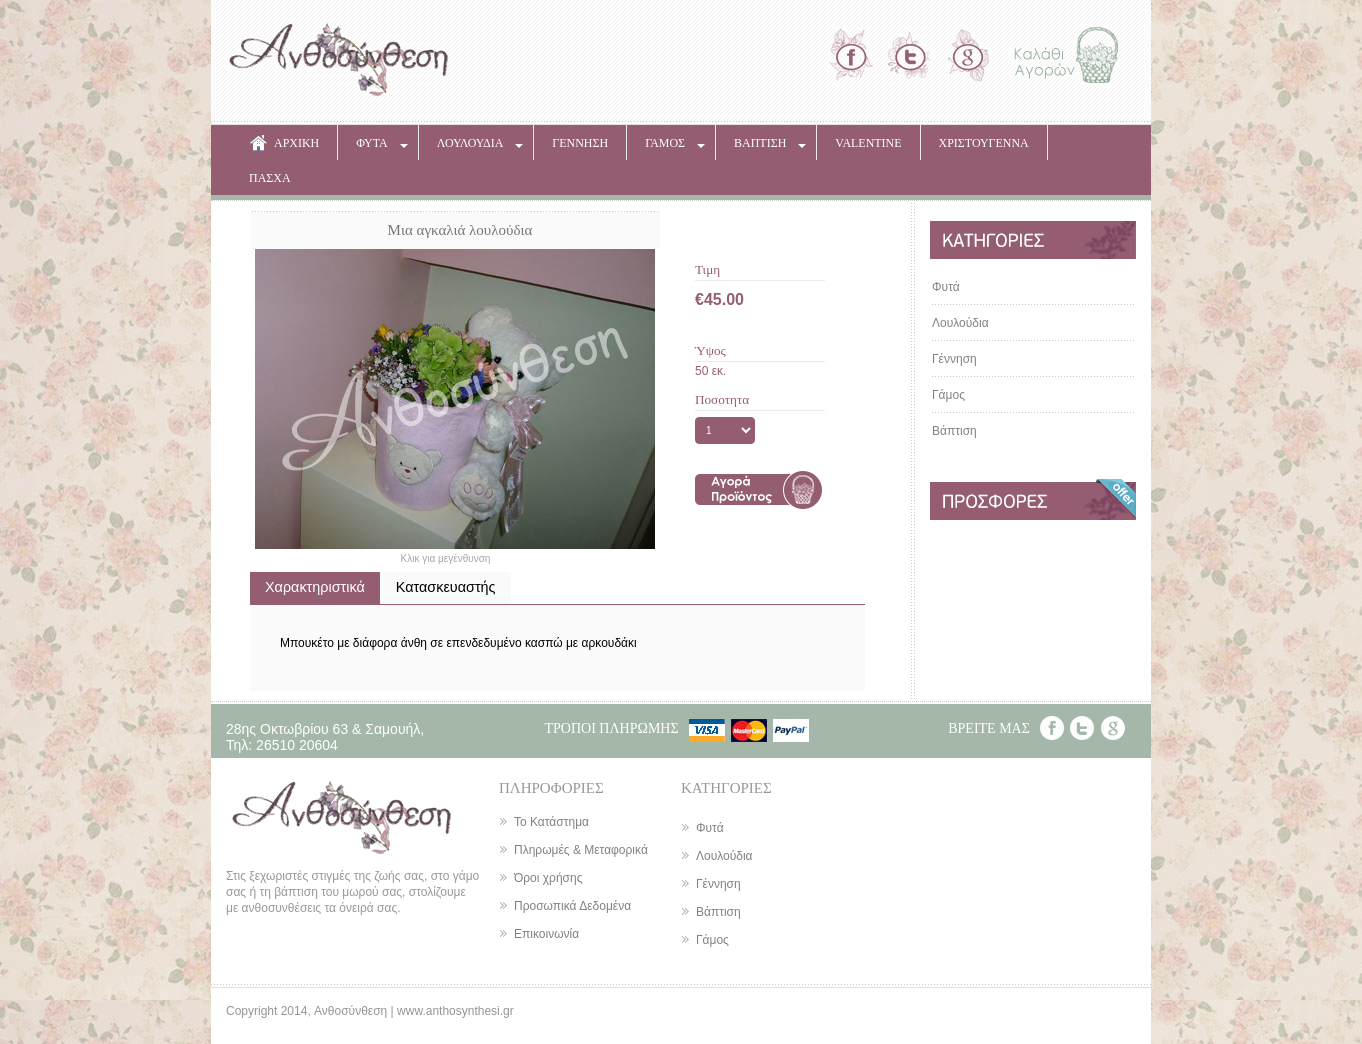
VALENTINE (868, 143)
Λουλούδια (960, 323)
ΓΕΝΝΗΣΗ (580, 143)
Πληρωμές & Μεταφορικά (581, 850)
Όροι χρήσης (548, 878)
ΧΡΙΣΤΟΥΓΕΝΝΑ (984, 143)
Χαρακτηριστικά (315, 587)
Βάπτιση (954, 431)
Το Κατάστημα (551, 822)
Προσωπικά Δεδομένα (572, 906)
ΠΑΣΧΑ (270, 178)
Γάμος (948, 395)
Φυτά (946, 287)
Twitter (1082, 728)
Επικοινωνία (546, 934)
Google (1113, 728)
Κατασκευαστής (446, 587)
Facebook (1052, 728)
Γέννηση (954, 359)
